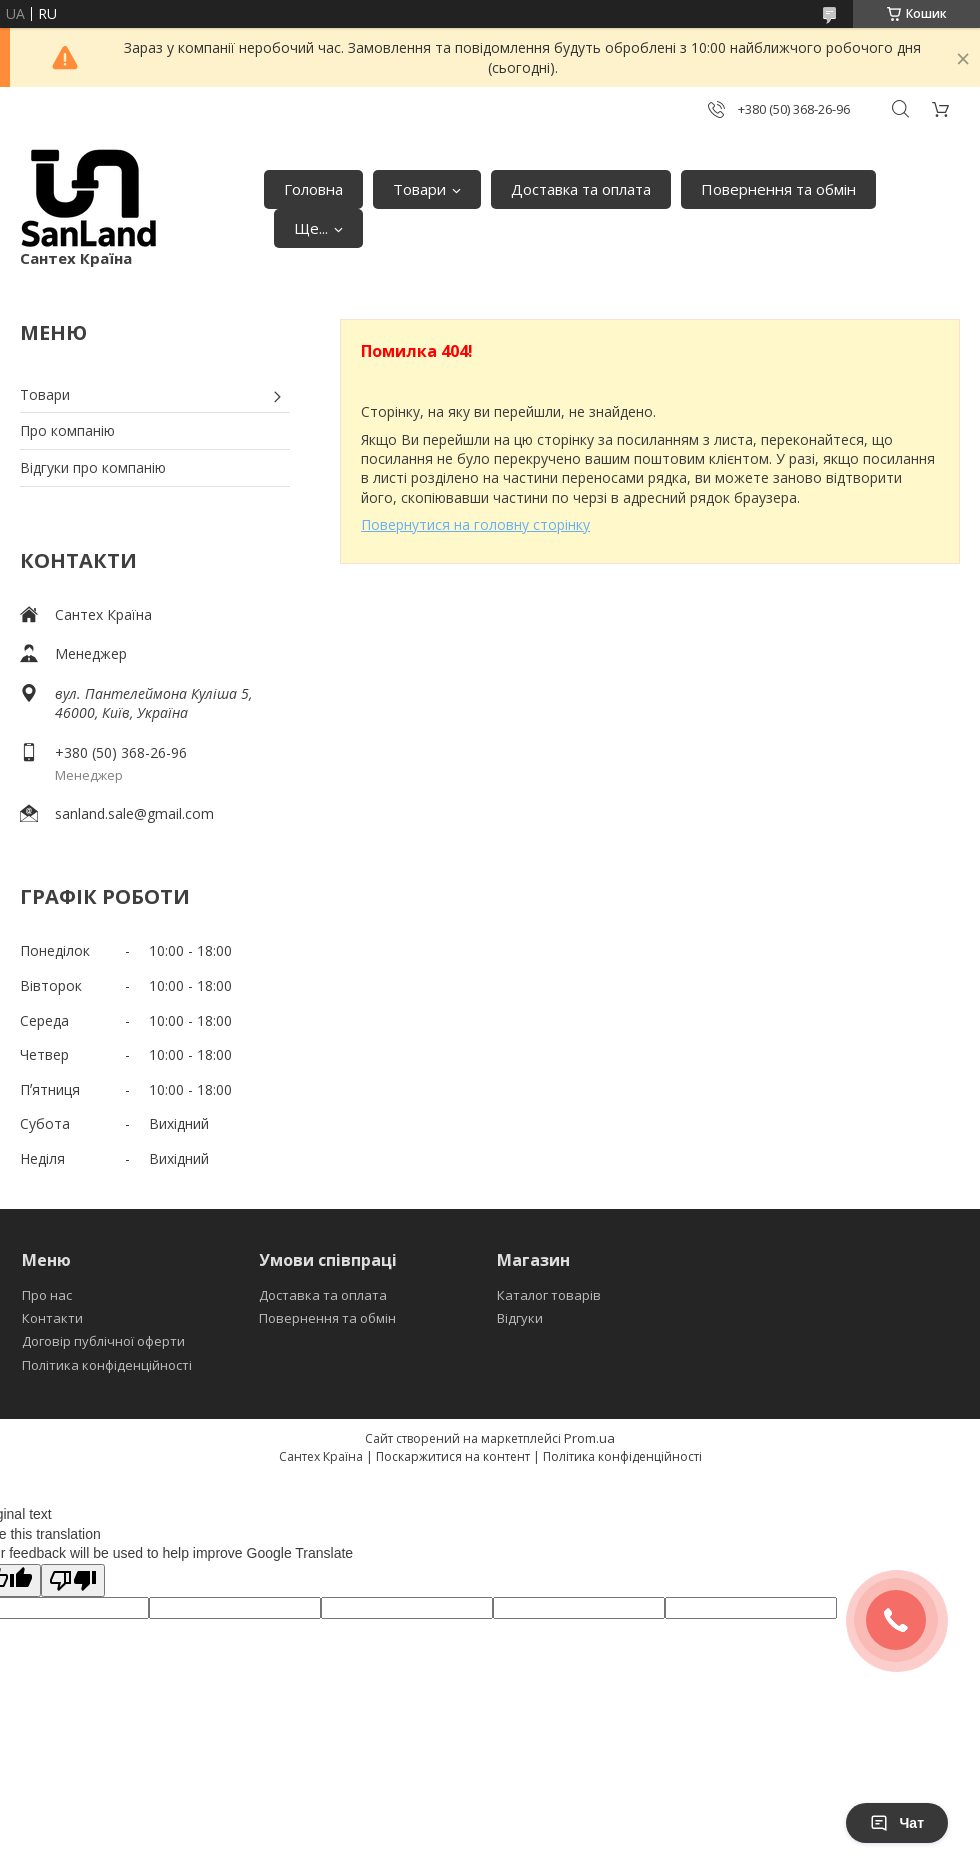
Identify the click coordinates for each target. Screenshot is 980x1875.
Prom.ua (589, 1438)
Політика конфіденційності (107, 1365)
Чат (897, 1823)
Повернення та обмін (778, 189)
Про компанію (67, 430)
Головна (313, 189)
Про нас (47, 1295)
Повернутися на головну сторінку (475, 524)
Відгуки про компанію (93, 467)
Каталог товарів (549, 1295)
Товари (419, 189)
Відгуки (520, 1318)
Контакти (52, 1318)
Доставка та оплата (581, 189)
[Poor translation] (73, 1580)
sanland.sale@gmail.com (134, 813)
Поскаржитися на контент (453, 1456)
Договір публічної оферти (103, 1341)
